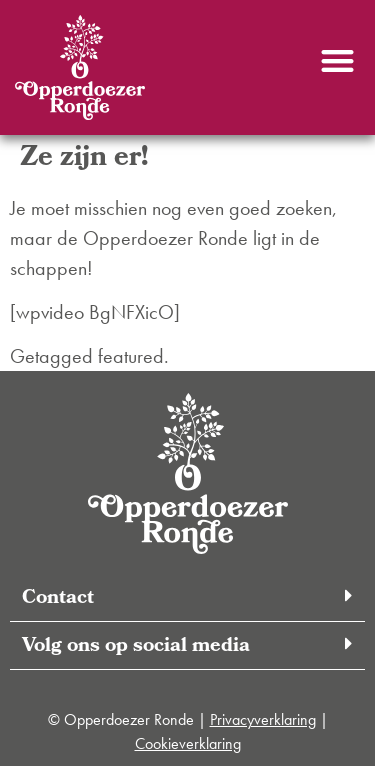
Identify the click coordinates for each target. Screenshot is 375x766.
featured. (133, 356)
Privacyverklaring (263, 719)
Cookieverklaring (188, 743)
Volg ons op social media (136, 647)
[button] (337, 60)
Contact (58, 599)
